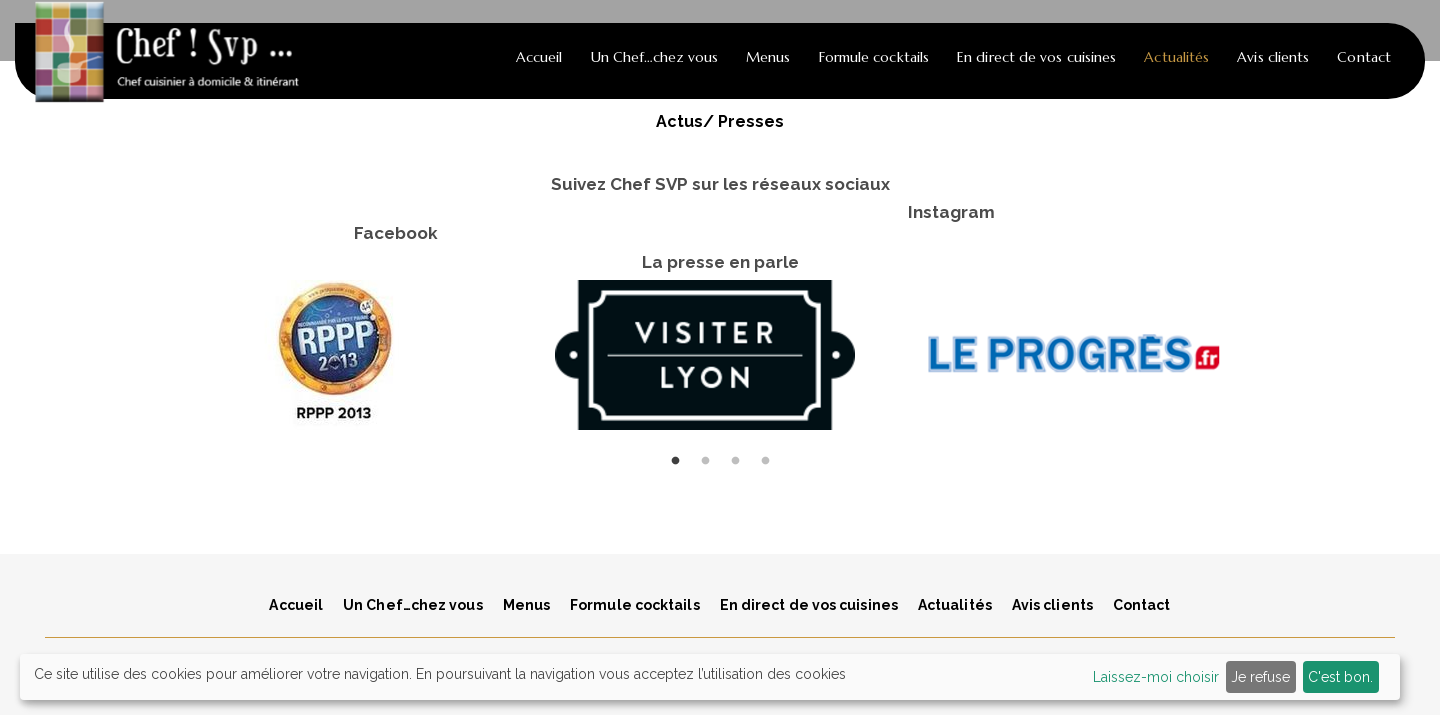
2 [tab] (705, 451)
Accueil (539, 57)
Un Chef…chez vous (655, 57)
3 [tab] (735, 451)
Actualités (1176, 57)
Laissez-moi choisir (1156, 677)
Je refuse (1260, 677)
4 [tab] (765, 451)
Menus (768, 57)
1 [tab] (675, 451)
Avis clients (1273, 57)
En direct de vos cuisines (1036, 57)
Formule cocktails (874, 57)
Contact (1364, 57)
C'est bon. (1340, 677)
